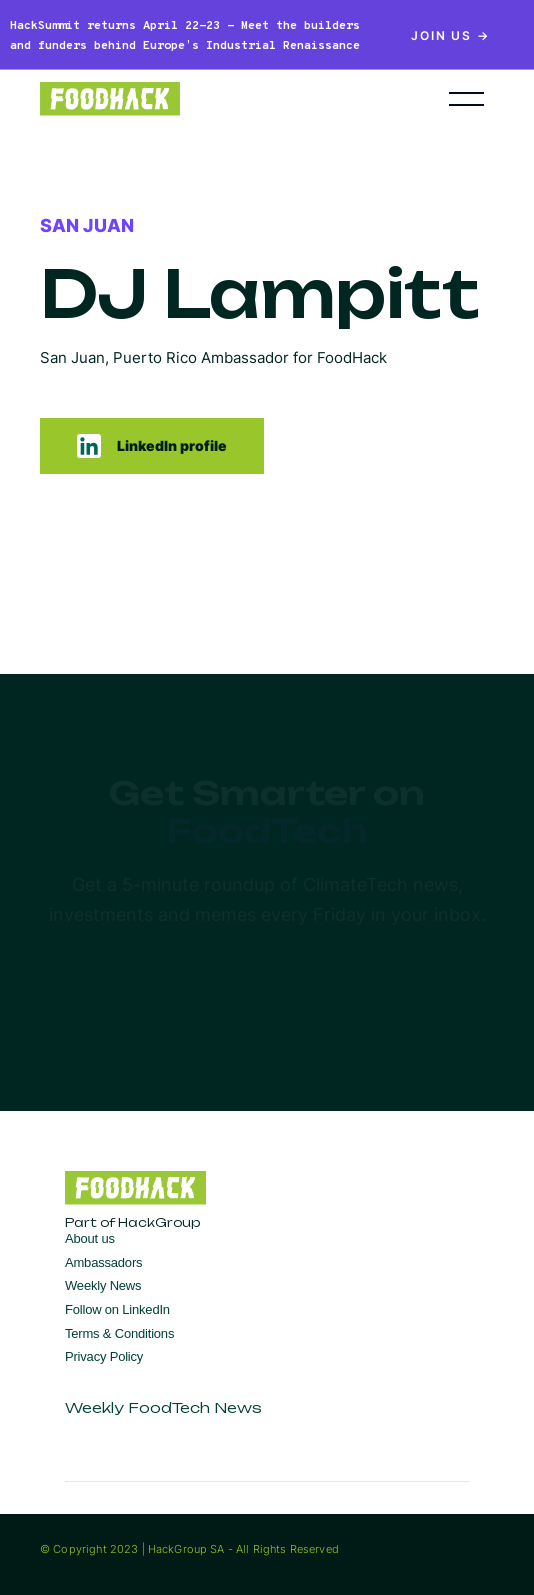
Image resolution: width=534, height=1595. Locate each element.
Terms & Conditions (119, 1333)
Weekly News (103, 1285)
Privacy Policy (104, 1356)
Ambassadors (103, 1262)
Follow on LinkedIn (117, 1309)
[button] (466, 99)
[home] (214, 99)
